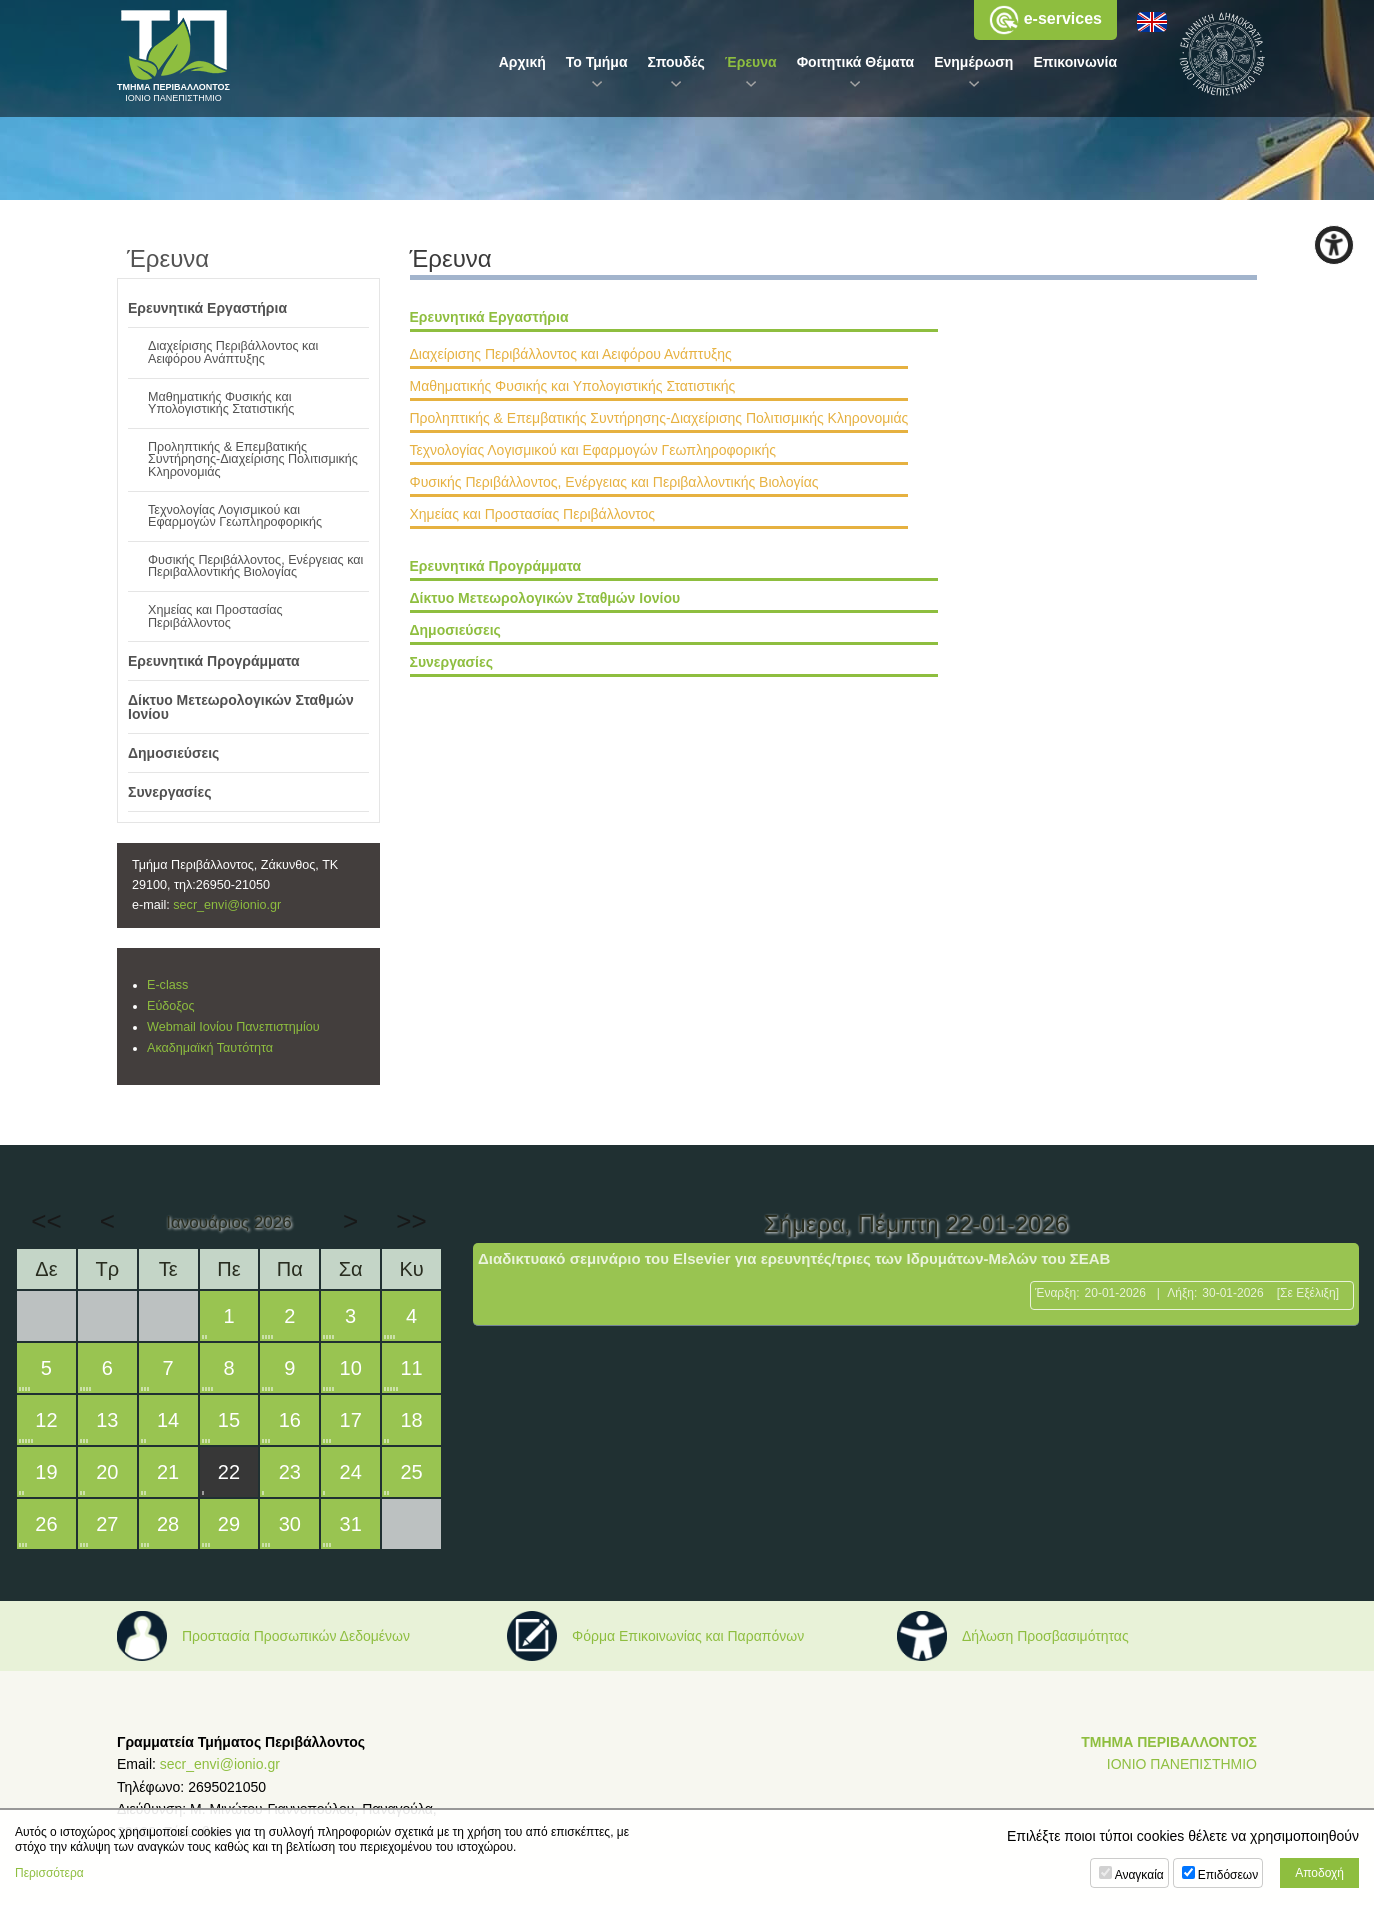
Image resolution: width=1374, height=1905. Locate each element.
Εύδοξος (171, 1006)
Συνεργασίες (451, 662)
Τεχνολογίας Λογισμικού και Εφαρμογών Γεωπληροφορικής (593, 450)
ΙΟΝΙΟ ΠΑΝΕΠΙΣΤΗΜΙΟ (1182, 1764)
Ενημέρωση (973, 62)
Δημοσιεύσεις (455, 630)
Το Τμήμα (597, 62)
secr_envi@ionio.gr (227, 905)
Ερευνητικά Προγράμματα (496, 566)
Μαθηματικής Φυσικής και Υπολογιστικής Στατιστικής (573, 386)
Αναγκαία (1139, 1875)
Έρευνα (751, 62)
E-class (167, 985)
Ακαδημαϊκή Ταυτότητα (210, 1048)
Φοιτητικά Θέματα (856, 62)
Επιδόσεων (1228, 1875)
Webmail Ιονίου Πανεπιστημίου (233, 1027)
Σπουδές (676, 62)
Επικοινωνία (1075, 62)
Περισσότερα (49, 1873)
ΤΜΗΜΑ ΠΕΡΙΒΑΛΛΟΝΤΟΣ (1169, 1742)
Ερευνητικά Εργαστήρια (489, 317)
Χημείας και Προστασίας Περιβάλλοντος (533, 514)
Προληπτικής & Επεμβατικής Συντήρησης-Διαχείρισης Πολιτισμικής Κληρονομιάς (659, 418)
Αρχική (522, 62)
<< (46, 1221)
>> (411, 1221)
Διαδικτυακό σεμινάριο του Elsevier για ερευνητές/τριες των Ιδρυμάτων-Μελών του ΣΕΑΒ (794, 1258)
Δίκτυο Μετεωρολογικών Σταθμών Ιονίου (545, 598)
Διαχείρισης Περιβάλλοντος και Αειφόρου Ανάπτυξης (571, 354)
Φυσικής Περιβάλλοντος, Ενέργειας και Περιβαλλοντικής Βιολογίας (614, 482)
